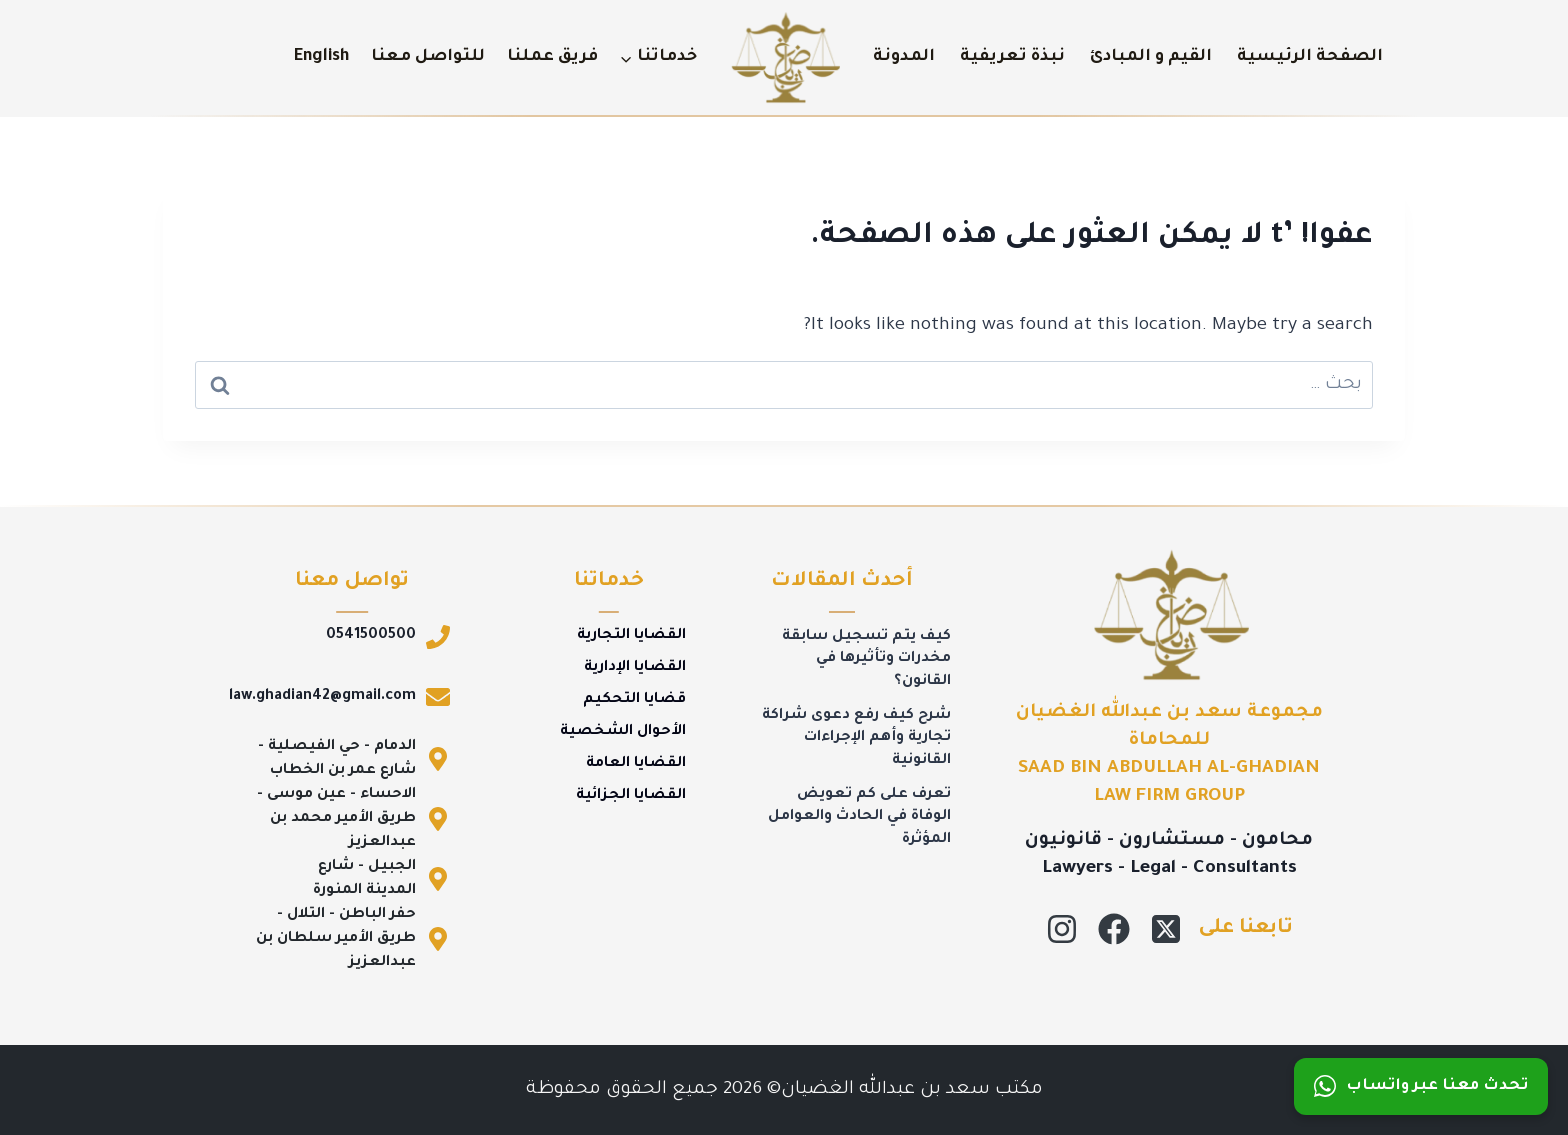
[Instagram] (1062, 929)
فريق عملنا (552, 57)
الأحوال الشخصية (623, 732)
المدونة (904, 57)
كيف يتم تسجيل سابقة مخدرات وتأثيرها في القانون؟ (866, 659)
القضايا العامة (636, 764)
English (321, 57)
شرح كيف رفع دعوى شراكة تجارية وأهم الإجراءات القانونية (856, 738)
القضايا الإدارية (635, 668)
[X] (1166, 929)
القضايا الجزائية (631, 796)
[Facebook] (1114, 929)
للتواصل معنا (428, 57)
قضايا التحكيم (634, 700)
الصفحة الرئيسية (1310, 57)
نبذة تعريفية (1012, 57)
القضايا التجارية (631, 636)
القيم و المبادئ (1151, 57)
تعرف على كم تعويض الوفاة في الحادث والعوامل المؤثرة (859, 817)
